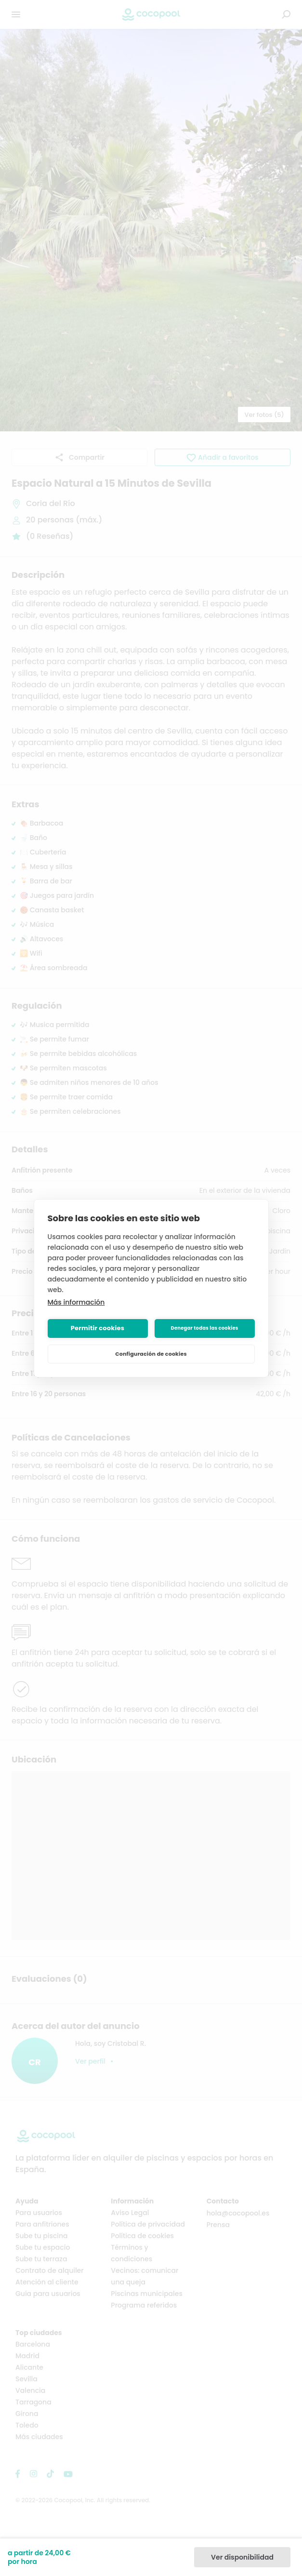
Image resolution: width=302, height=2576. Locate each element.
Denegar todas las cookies (204, 1328)
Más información (76, 1302)
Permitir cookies (97, 1328)
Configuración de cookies (151, 1354)
